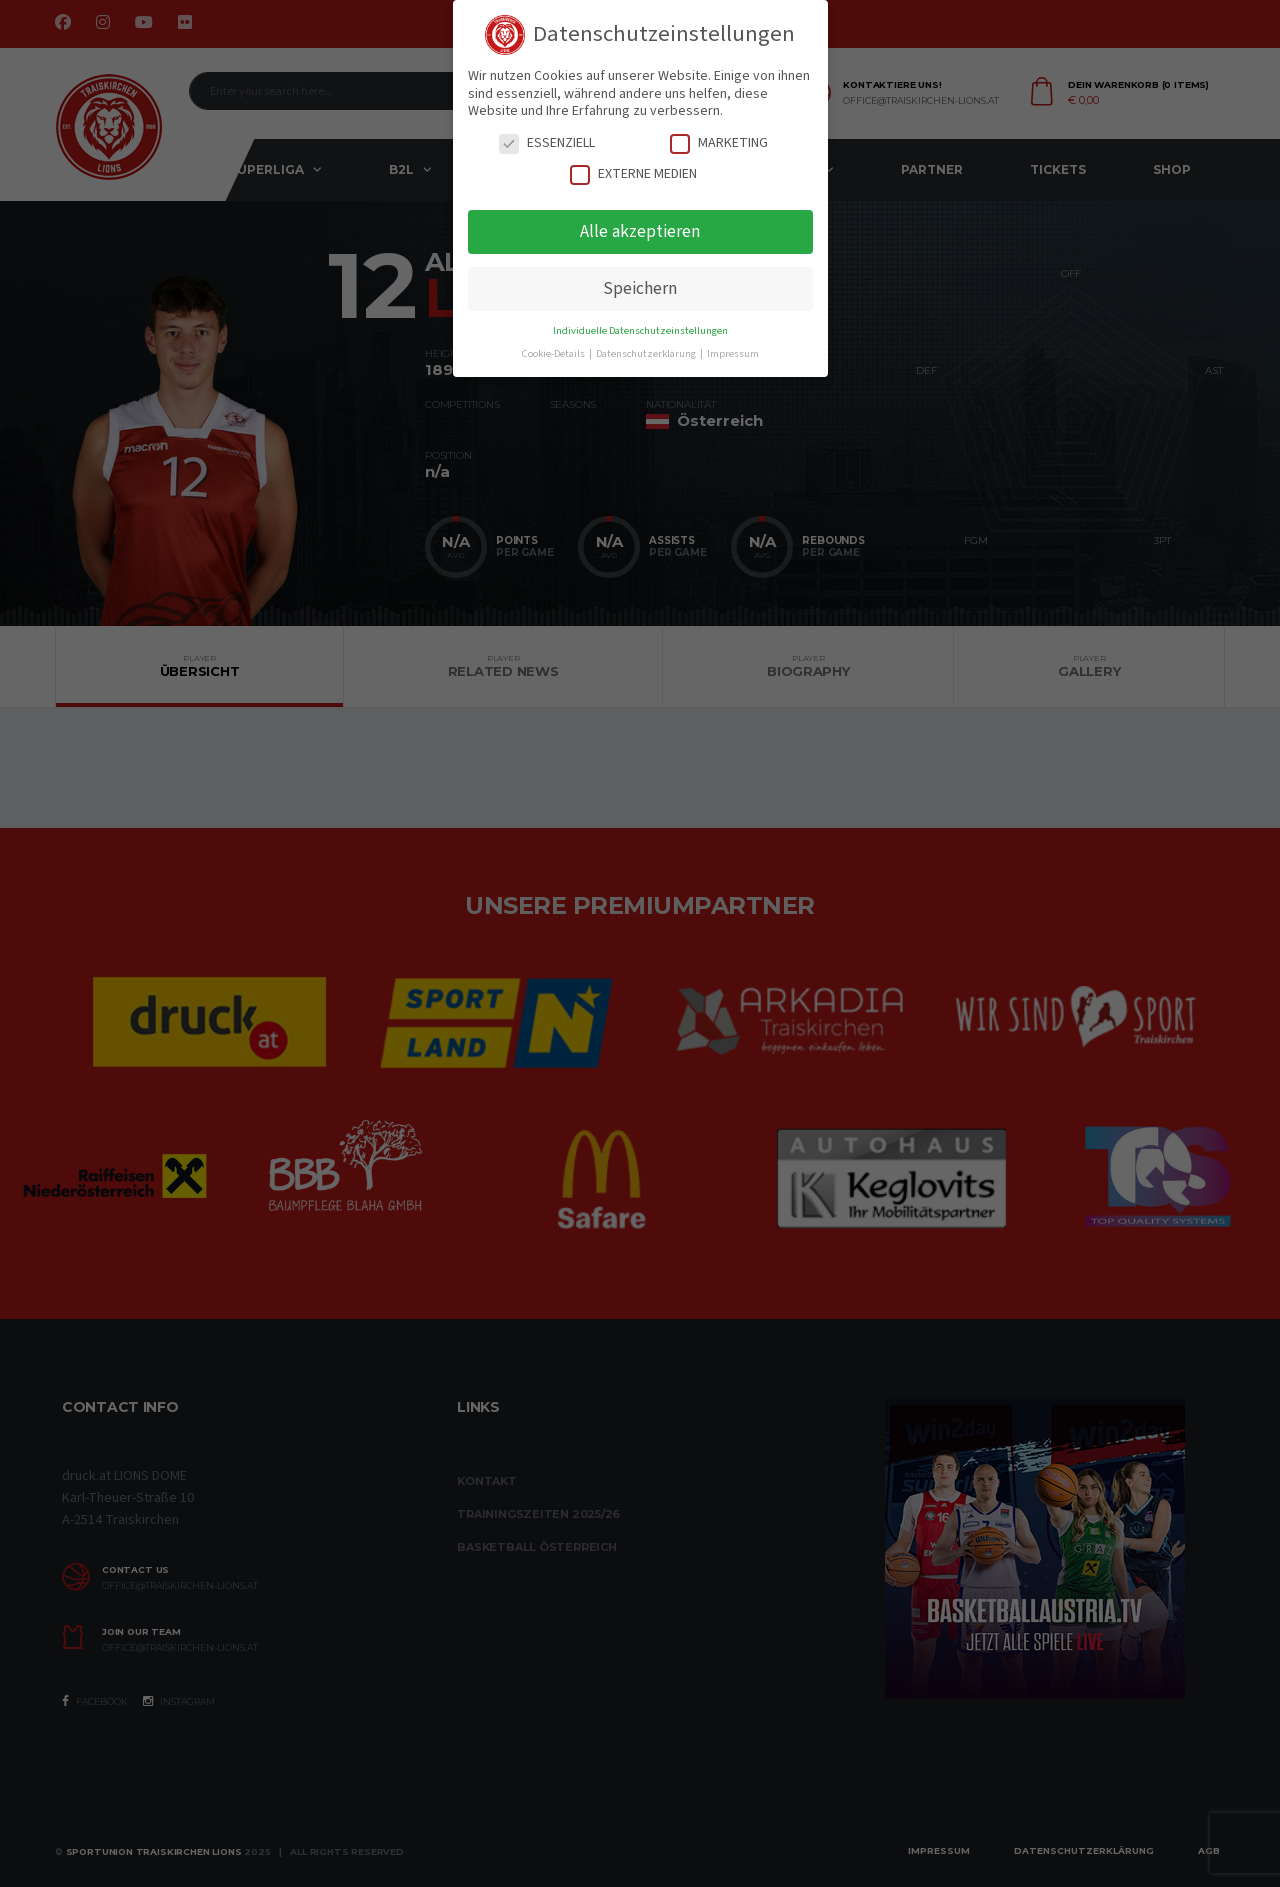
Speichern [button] (640, 288)
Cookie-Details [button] (554, 353)
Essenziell (547, 143)
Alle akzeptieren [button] (640, 231)
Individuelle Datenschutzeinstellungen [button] (640, 330)
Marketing (719, 143)
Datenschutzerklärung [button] (647, 353)
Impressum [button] (733, 353)
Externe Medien (633, 174)
